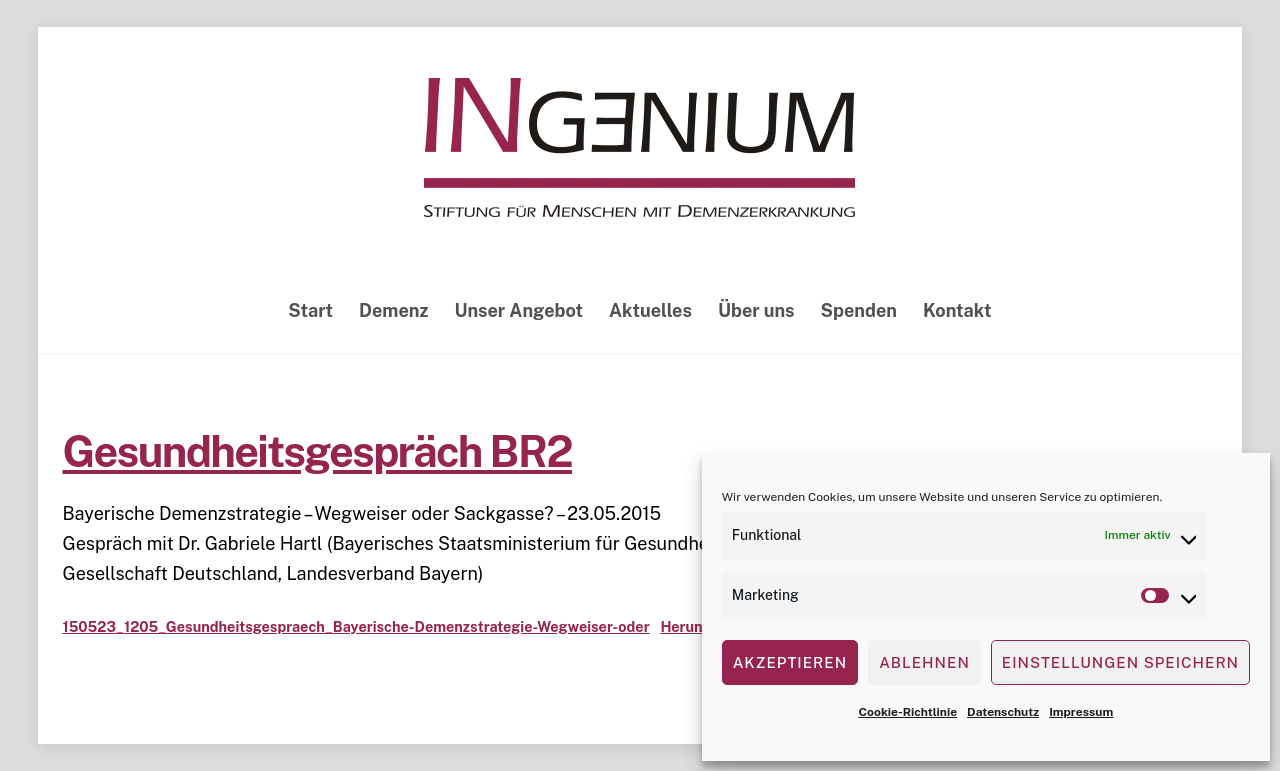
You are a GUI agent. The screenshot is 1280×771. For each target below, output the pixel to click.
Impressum (1081, 712)
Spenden (859, 310)
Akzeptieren (790, 662)
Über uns (756, 310)
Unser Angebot (518, 310)
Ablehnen (924, 662)
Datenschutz (1003, 712)
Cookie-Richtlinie (907, 712)
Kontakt (957, 310)
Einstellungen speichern (1120, 662)
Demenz (393, 310)
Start (310, 310)
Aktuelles (650, 310)
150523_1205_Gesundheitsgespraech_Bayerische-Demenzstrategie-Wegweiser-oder (355, 626)
